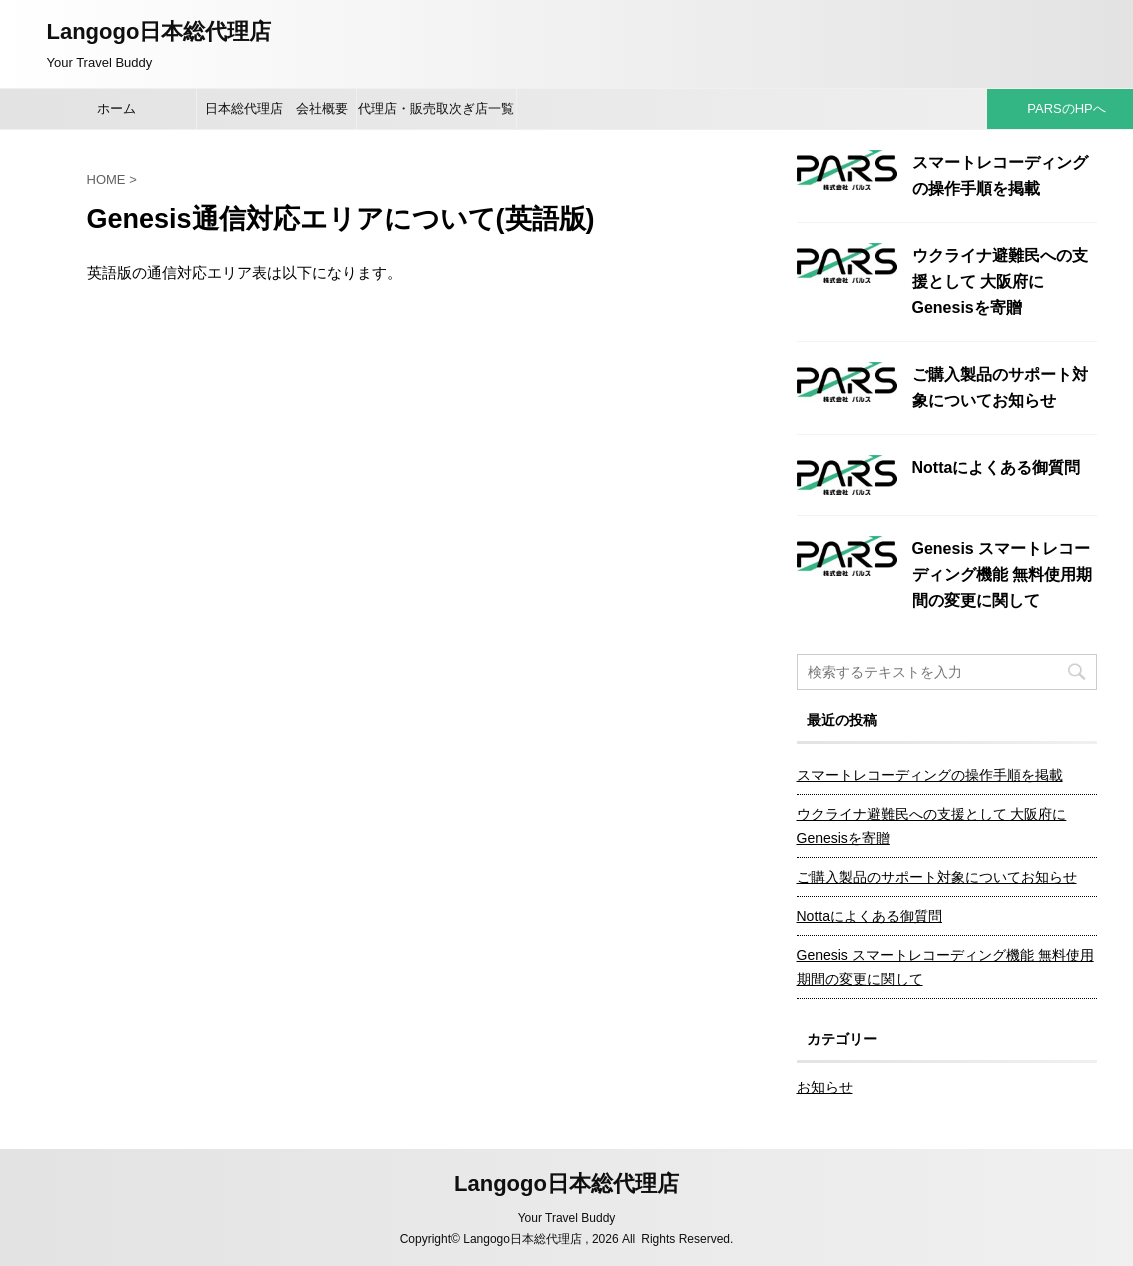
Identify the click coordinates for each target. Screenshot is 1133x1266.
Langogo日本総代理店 (159, 31)
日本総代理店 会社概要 (276, 108)
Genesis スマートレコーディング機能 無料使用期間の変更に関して (1002, 574)
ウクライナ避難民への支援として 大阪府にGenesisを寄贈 (1000, 281)
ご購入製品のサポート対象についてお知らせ (937, 877)
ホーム (116, 108)
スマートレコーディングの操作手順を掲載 (930, 775)
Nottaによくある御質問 (996, 467)
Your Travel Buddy (567, 1218)
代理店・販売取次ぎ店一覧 (436, 108)
